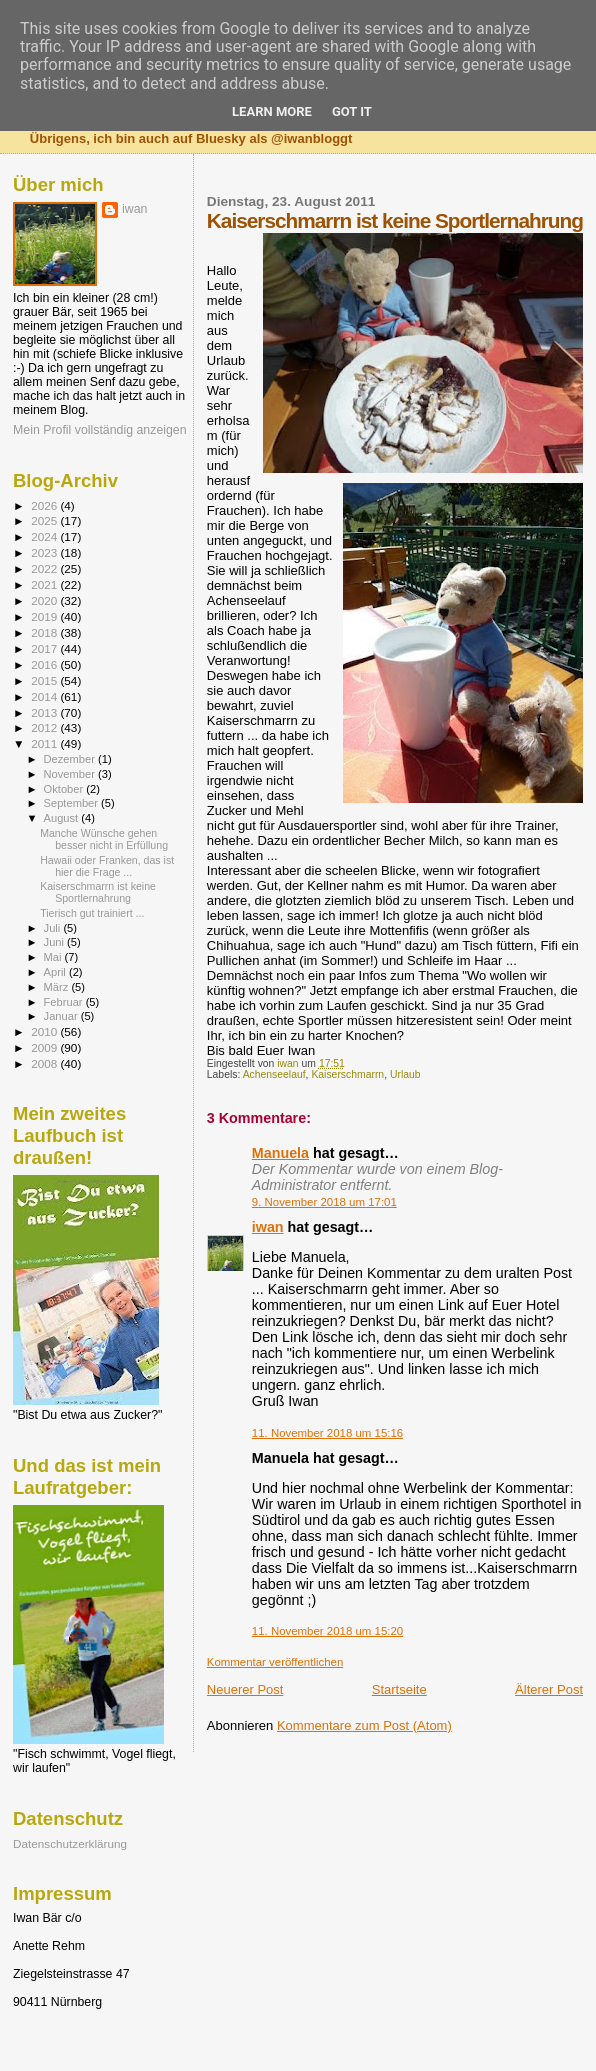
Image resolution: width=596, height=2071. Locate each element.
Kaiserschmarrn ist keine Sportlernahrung (98, 892)
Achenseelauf (274, 1074)
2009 (45, 1047)
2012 (45, 727)
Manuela (280, 1153)
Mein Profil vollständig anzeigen (100, 430)
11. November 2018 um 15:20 (327, 1631)
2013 (45, 712)
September (73, 803)
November (71, 774)
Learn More (272, 111)
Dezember (71, 759)
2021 (45, 584)
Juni (56, 942)
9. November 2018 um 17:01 (324, 1202)
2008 (45, 1063)
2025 (45, 520)
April (56, 972)
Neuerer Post (245, 1689)
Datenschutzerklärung (70, 1843)
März (58, 987)
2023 (45, 552)
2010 (45, 1031)
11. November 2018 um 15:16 (327, 1433)
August (63, 818)
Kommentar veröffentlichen (275, 1662)
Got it (352, 111)
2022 (45, 568)
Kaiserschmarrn (347, 1074)
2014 (45, 696)
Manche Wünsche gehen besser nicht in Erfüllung (104, 839)
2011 (45, 743)
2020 (45, 600)
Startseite (399, 1689)
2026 (45, 505)
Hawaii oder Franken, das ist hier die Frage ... (107, 866)
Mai (54, 957)
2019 (45, 616)
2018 (45, 632)
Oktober (65, 789)
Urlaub (405, 1074)
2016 (45, 664)
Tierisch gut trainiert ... (92, 913)
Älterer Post (549, 1689)
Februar (65, 1002)
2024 (45, 536)
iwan (268, 1227)
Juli (54, 928)
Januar (62, 1016)
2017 (45, 648)
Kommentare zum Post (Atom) (364, 1725)
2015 (45, 680)
